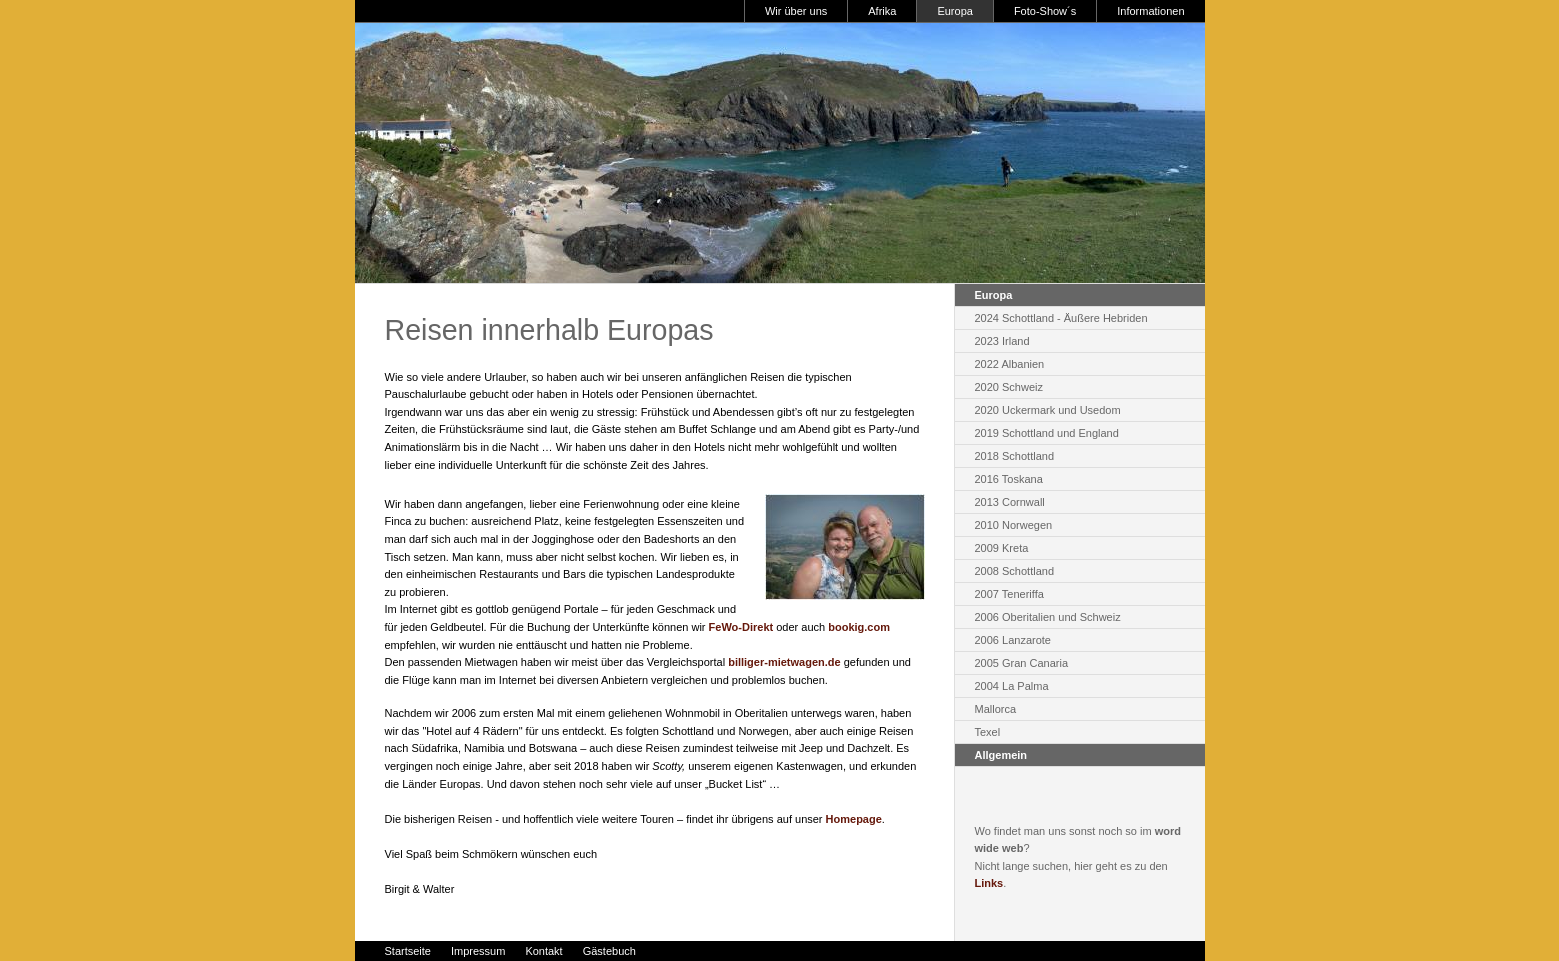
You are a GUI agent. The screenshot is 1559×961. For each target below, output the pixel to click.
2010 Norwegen (1014, 525)
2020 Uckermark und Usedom (1048, 410)
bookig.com (859, 627)
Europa (954, 11)
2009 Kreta (1002, 548)
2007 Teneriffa (1009, 594)
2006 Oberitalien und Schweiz (1048, 617)
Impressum (478, 951)
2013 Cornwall (1010, 502)
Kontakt (543, 951)
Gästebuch (609, 951)
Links (989, 883)
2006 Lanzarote (1013, 640)
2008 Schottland (1015, 571)
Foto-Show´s (1045, 11)
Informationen (1150, 11)
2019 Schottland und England (1047, 433)
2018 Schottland (1015, 456)
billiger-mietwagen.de (784, 662)
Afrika (882, 11)
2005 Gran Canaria (1022, 663)
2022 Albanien (1010, 364)
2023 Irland (1002, 341)
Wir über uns (796, 11)
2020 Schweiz (1009, 387)
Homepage (854, 819)
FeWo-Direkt (741, 627)
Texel (988, 732)
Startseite (408, 951)
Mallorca (996, 709)
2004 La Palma (1012, 686)
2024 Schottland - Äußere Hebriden (1061, 318)
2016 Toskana (1009, 479)
